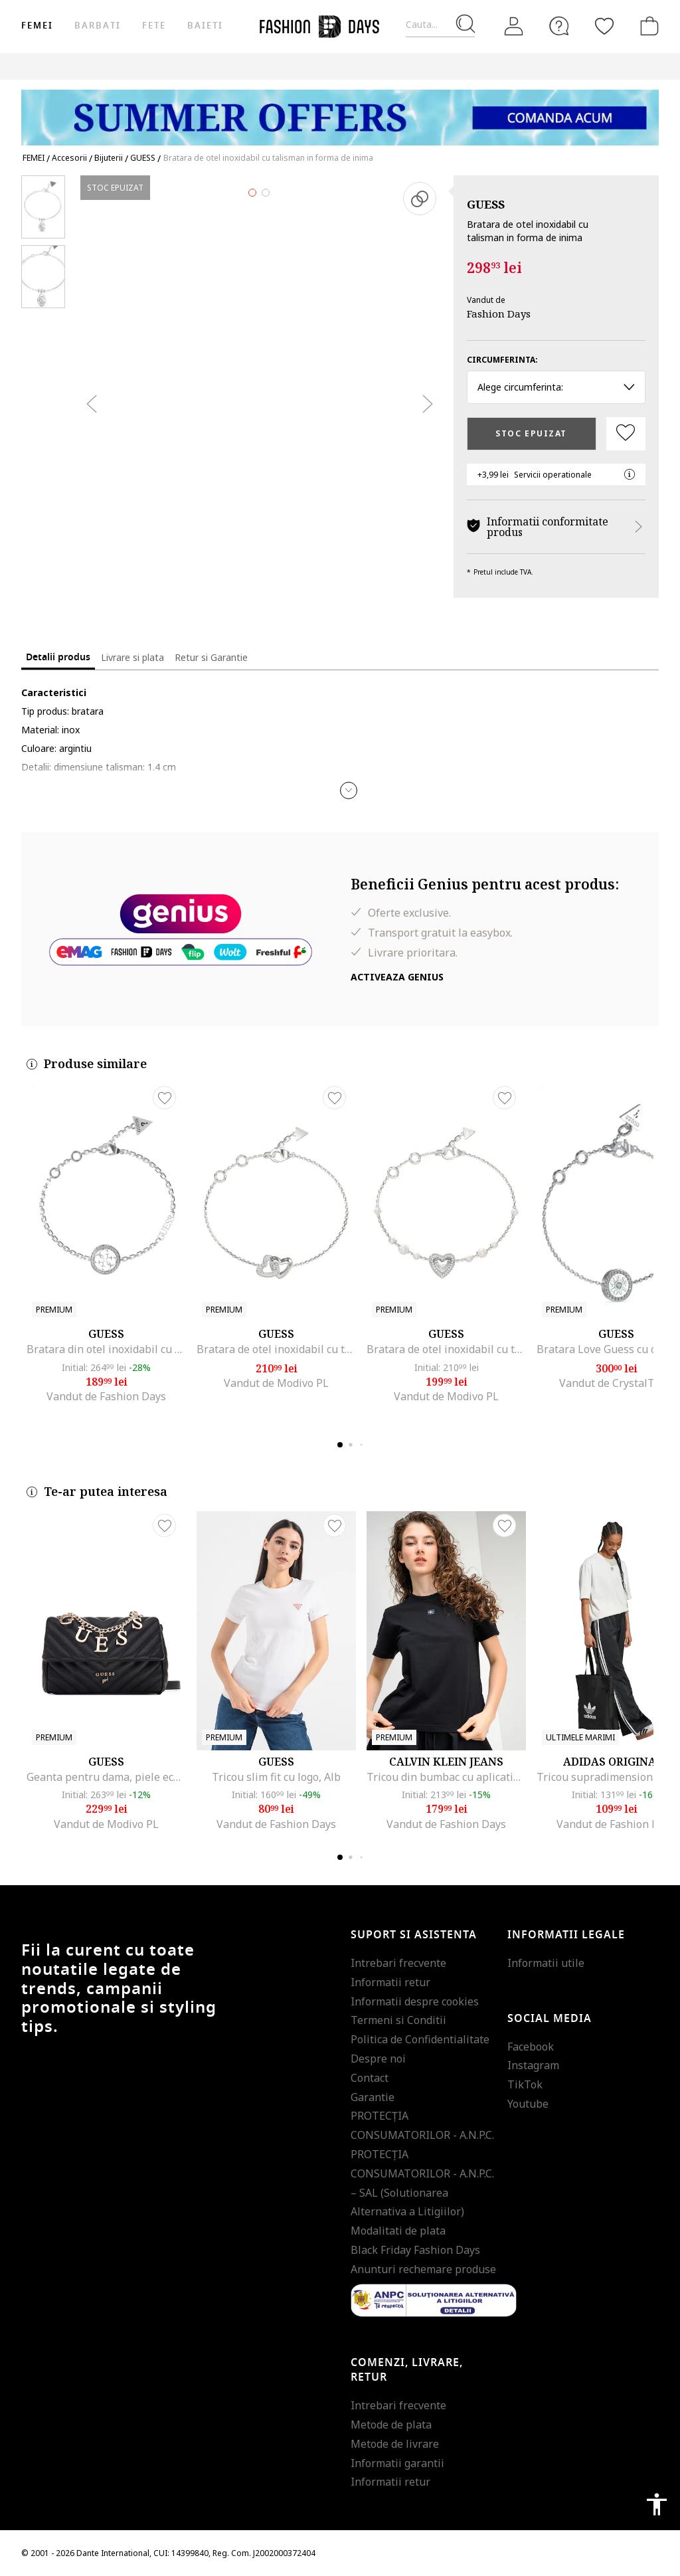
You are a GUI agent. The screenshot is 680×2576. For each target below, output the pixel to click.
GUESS (486, 204)
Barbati (97, 25)
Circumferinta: (502, 359)
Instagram (533, 2065)
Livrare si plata (132, 657)
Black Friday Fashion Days (415, 2250)
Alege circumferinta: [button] (556, 387)
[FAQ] (559, 26)
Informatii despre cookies (415, 2001)
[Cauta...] (440, 25)
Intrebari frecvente (398, 1963)
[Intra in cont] (514, 26)
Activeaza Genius (397, 976)
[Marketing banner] (340, 111)
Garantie (372, 2097)
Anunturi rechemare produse (423, 2269)
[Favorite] (604, 26)
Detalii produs (58, 657)
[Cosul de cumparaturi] (647, 26)
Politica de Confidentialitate (420, 2039)
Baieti (205, 25)
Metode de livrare (395, 2444)
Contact (369, 2077)
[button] (348, 790)
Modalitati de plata (398, 2230)
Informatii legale (566, 1935)
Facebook (530, 2046)
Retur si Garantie (211, 657)
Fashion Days (499, 313)
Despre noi (378, 2058)
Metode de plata (391, 2424)
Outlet (635, 66)
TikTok (525, 2084)
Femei (37, 25)
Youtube (528, 2103)
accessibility (656, 2504)
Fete (154, 25)
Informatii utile (545, 1963)
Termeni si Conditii (398, 2020)
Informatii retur (390, 1982)
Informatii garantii (397, 2463)
